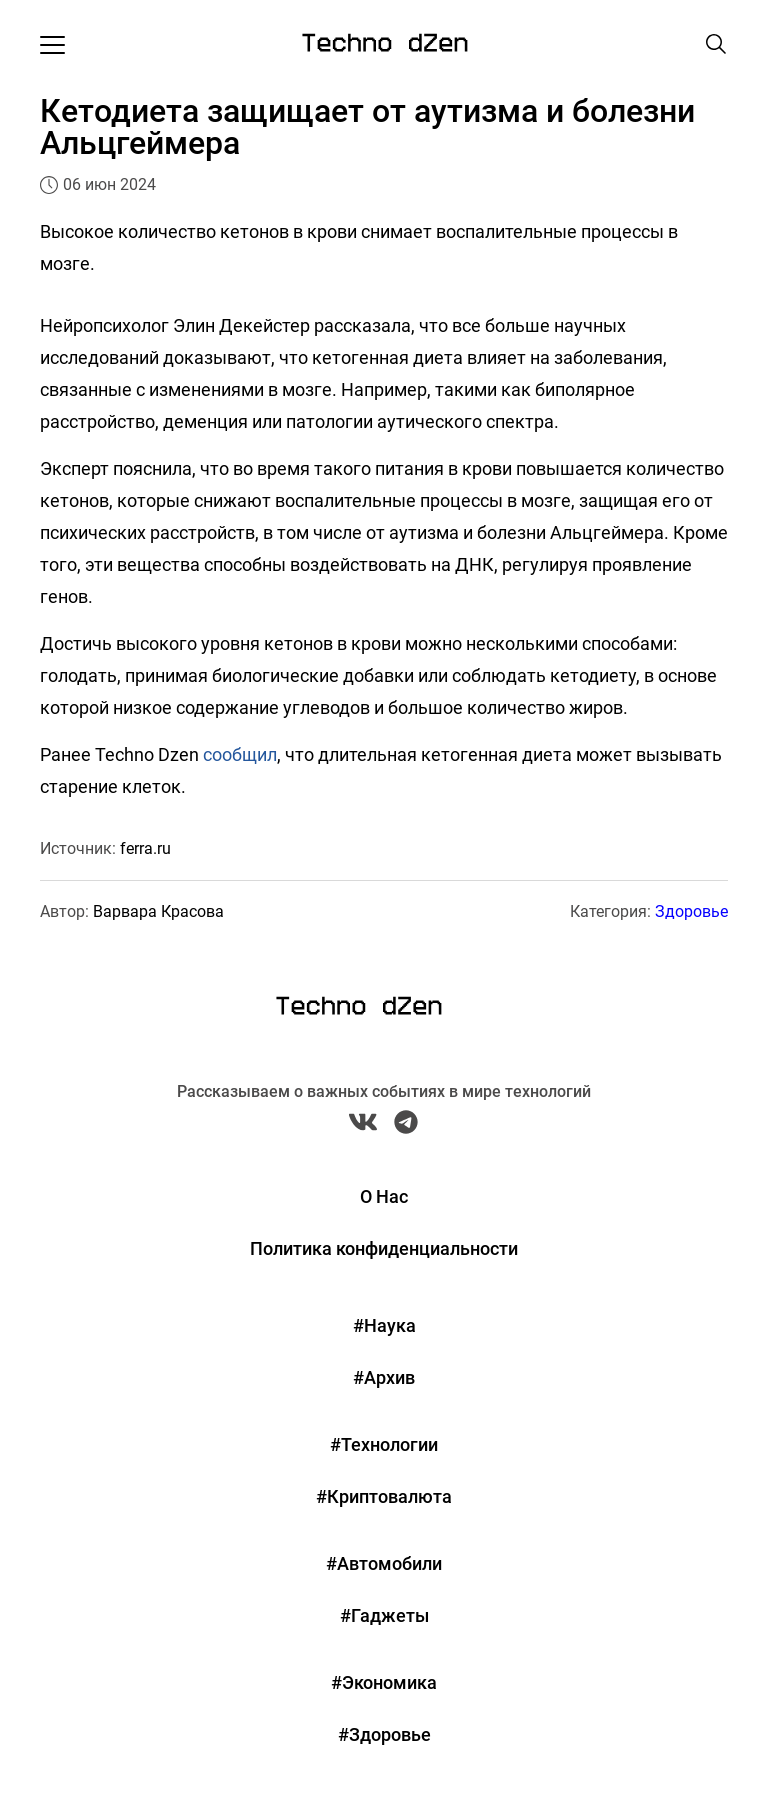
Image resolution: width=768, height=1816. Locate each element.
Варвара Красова (158, 911)
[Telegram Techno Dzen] (406, 1127)
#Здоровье (384, 1734)
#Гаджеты (384, 1615)
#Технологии (384, 1444)
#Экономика (384, 1682)
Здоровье (691, 911)
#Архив (384, 1377)
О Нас (384, 1196)
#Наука (384, 1325)
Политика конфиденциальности (384, 1248)
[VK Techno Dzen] (363, 1127)
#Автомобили (384, 1563)
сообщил (240, 754)
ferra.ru (145, 848)
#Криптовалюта (384, 1496)
